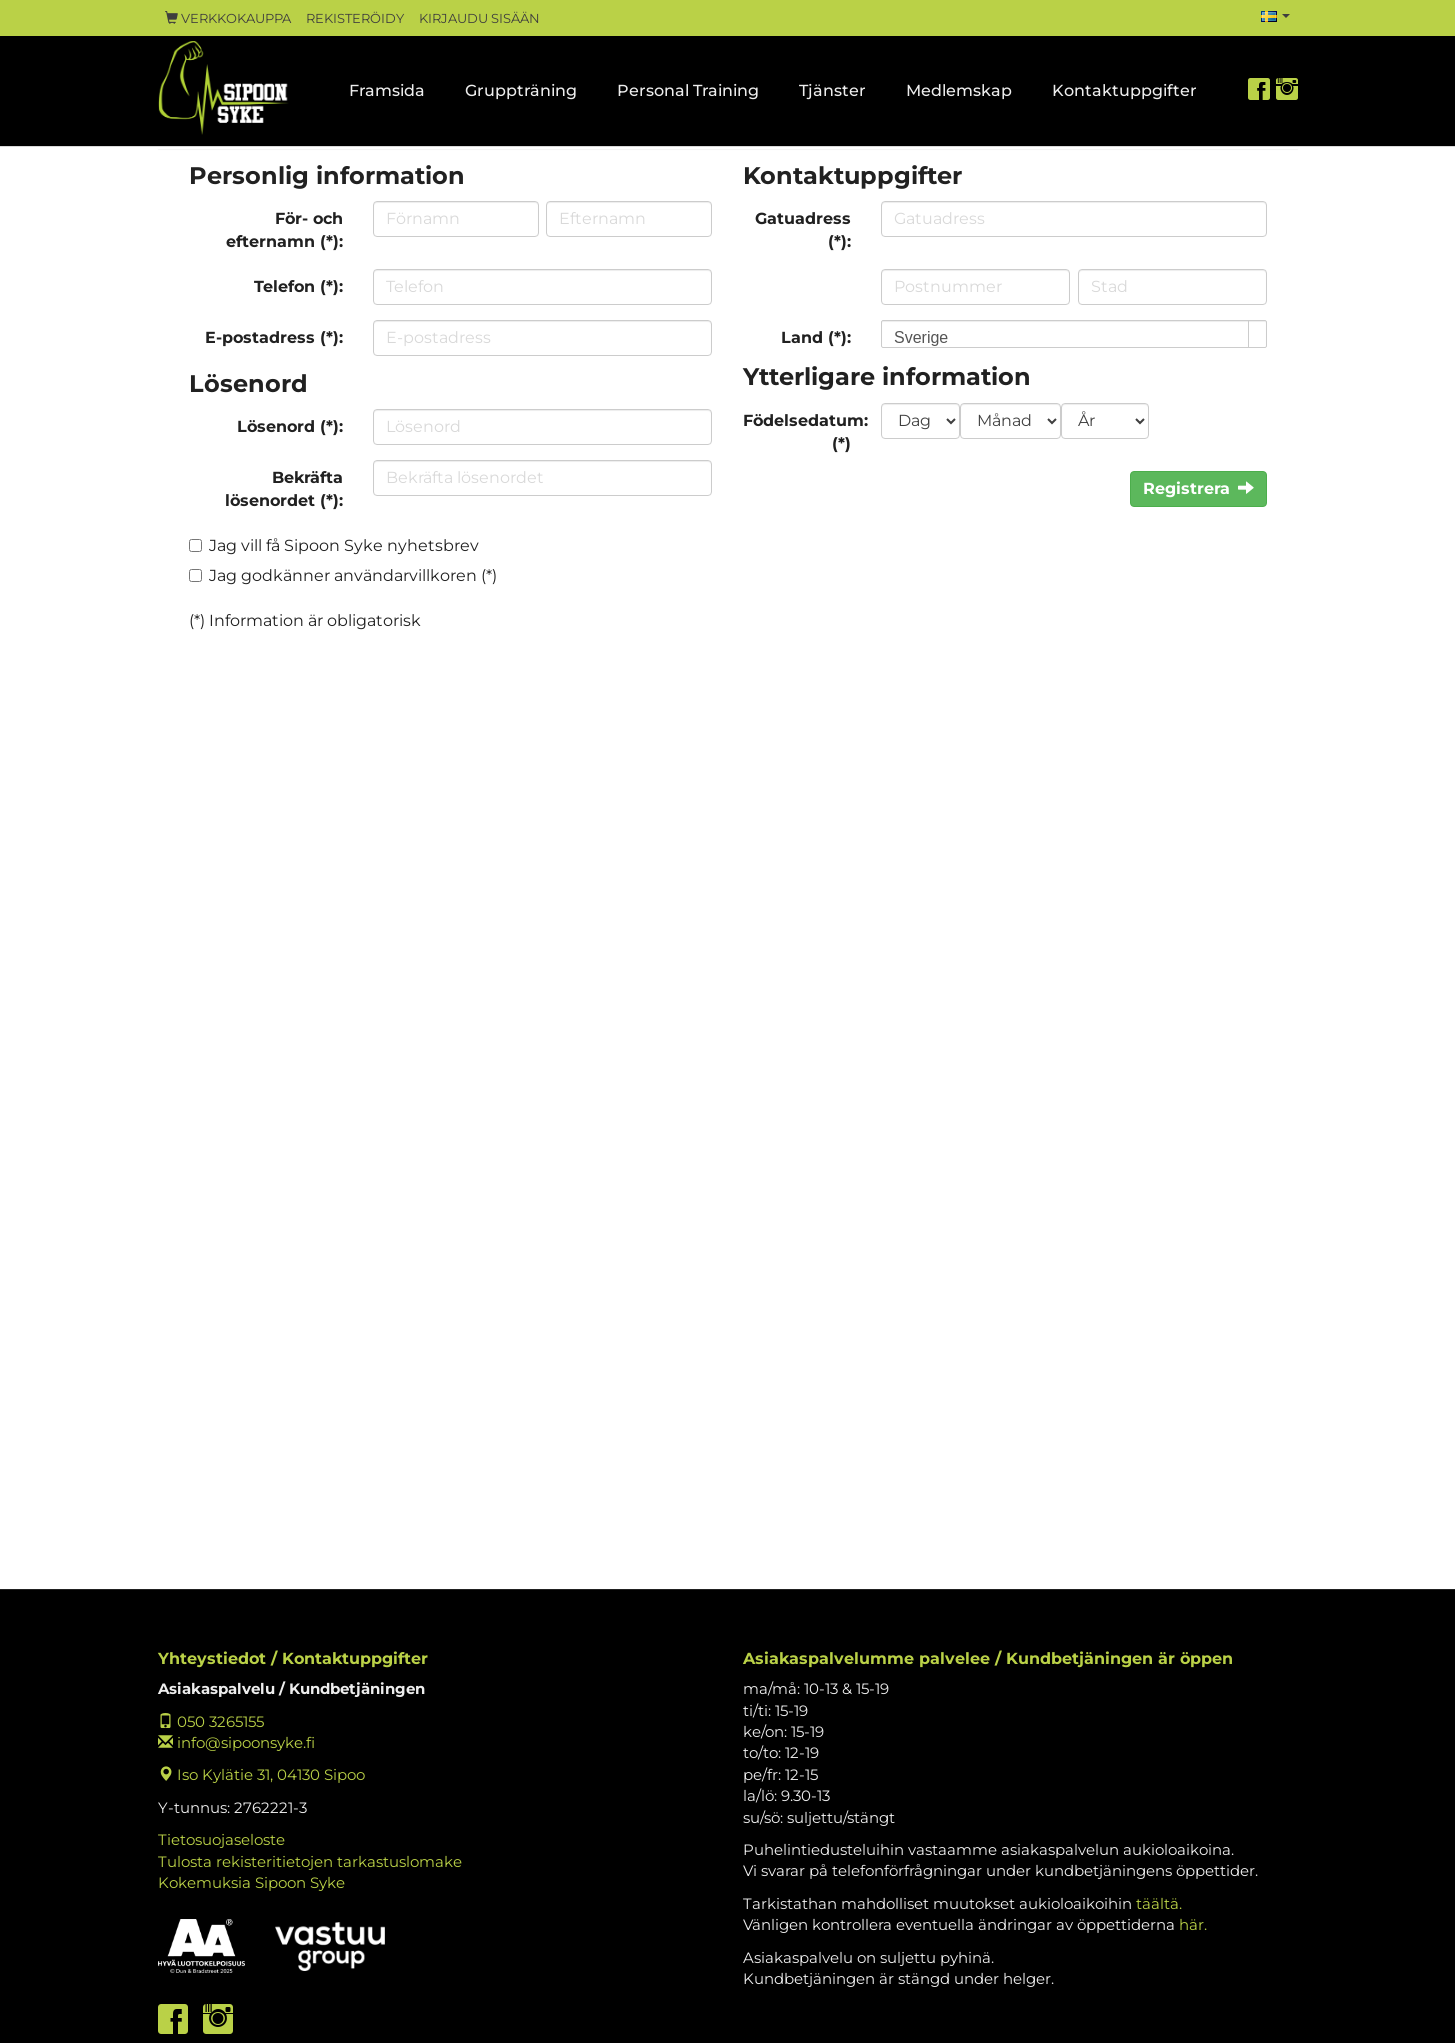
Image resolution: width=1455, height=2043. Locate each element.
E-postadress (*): (274, 337)
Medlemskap (959, 90)
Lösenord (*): (290, 426)
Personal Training (688, 90)
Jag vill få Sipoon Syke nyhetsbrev (344, 545)
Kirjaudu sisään (479, 18)
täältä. (1159, 1903)
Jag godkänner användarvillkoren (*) (353, 575)
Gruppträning (521, 90)
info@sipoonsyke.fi (236, 1742)
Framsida (387, 90)
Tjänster (832, 90)
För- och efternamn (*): (284, 230)
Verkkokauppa (228, 18)
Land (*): (816, 337)
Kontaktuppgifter (1124, 90)
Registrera (1198, 488)
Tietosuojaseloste (221, 1839)
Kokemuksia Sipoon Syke (251, 1882)
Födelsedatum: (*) (805, 432)
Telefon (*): (298, 286)
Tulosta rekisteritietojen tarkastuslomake (310, 1861)
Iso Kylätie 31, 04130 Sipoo (261, 1774)
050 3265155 (211, 1721)
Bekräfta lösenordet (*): (284, 489)
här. (1193, 1924)
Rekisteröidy (355, 18)
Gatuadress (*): (803, 230)
